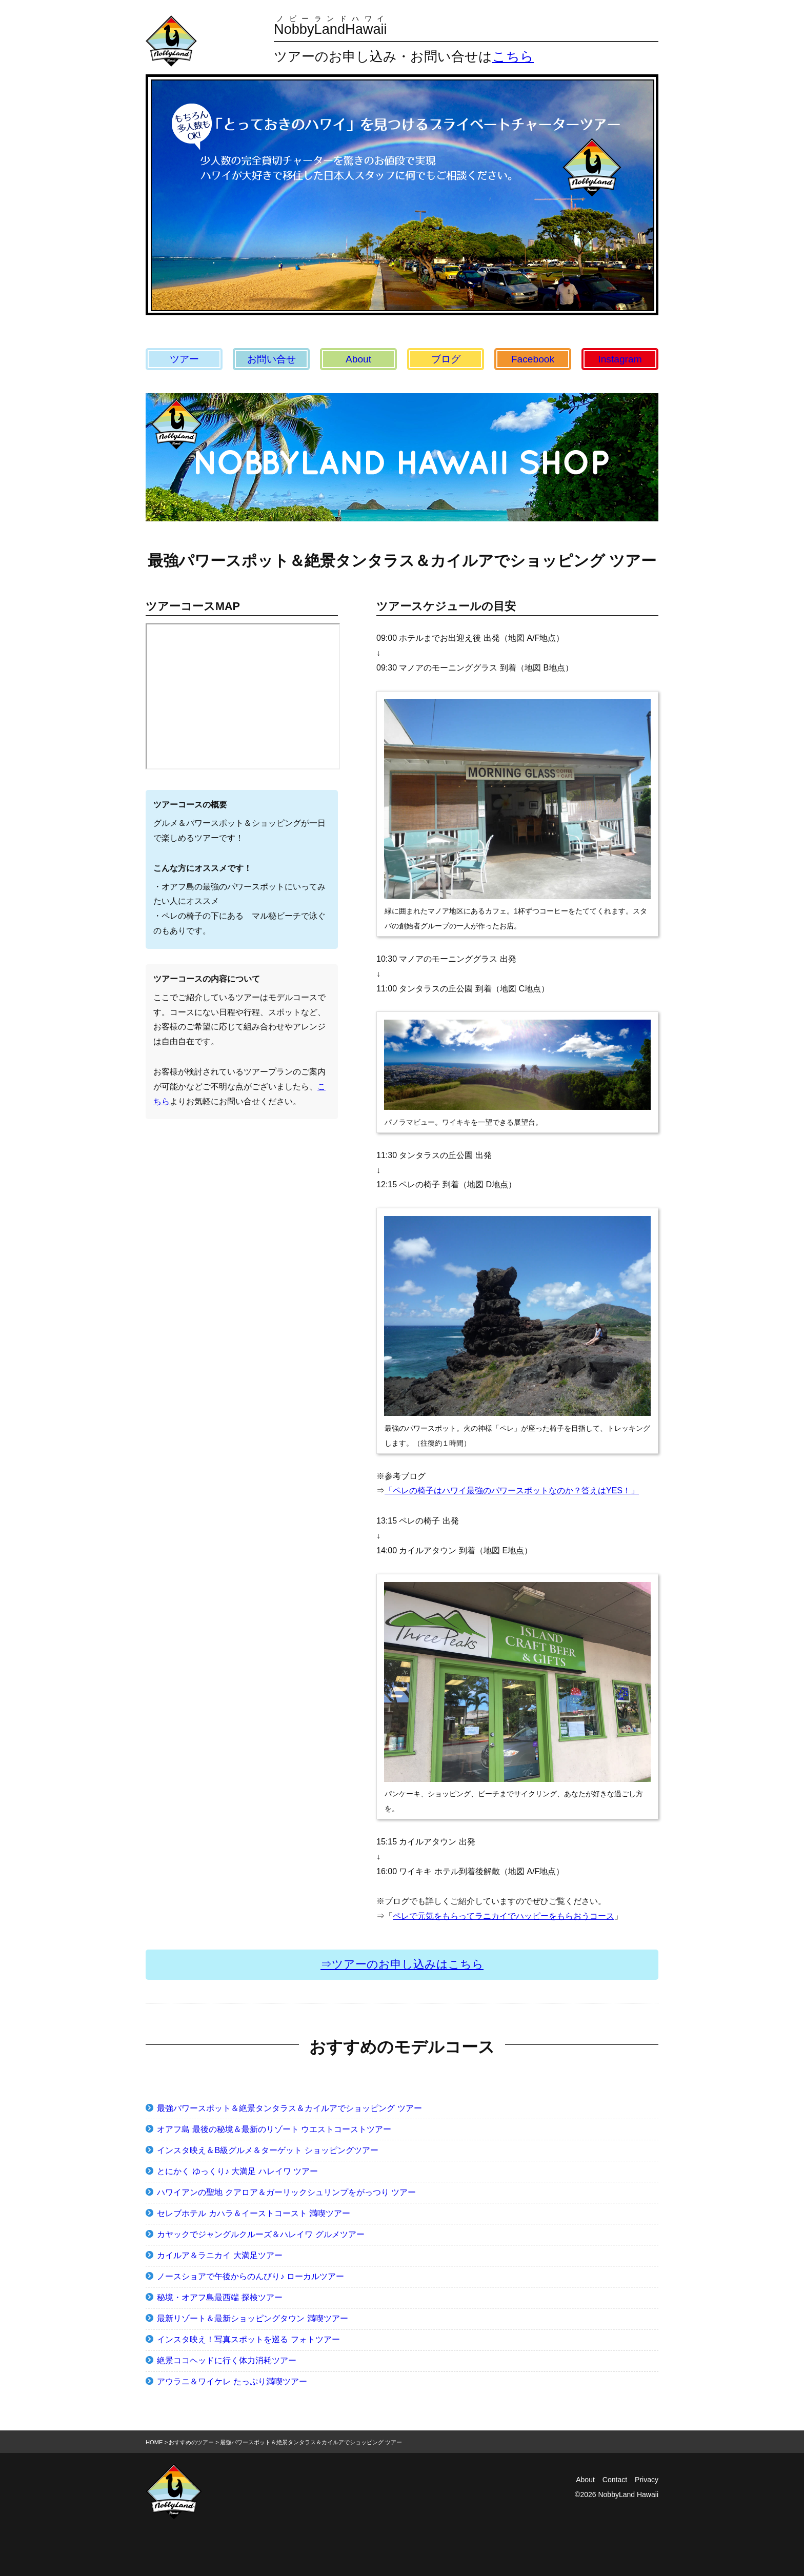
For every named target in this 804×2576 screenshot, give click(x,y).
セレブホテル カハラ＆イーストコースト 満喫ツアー (253, 2213)
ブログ (445, 359)
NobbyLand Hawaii (628, 2494)
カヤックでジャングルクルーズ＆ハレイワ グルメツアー (260, 2234)
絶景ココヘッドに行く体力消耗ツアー (226, 2360)
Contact (614, 2480)
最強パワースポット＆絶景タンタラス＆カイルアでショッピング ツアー (289, 2108)
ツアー (184, 359)
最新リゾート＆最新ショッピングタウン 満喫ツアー (252, 2318)
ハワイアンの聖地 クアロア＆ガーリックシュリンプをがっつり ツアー (286, 2192)
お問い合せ (271, 359)
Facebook (532, 359)
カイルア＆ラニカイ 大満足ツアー (219, 2255)
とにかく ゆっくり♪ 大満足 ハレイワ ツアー (237, 2171)
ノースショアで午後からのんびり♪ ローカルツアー (250, 2276)
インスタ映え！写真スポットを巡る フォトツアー (248, 2339)
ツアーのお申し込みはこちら (408, 1964)
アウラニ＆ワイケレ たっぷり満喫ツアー (232, 2381)
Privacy (646, 2480)
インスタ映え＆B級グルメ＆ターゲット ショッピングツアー (267, 2150)
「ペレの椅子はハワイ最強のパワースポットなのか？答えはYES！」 (512, 1490)
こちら (513, 56)
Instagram (619, 359)
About (358, 359)
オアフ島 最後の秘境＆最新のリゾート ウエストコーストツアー (274, 2129)
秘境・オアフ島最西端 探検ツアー (219, 2297)
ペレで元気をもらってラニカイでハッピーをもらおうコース (503, 1916)
